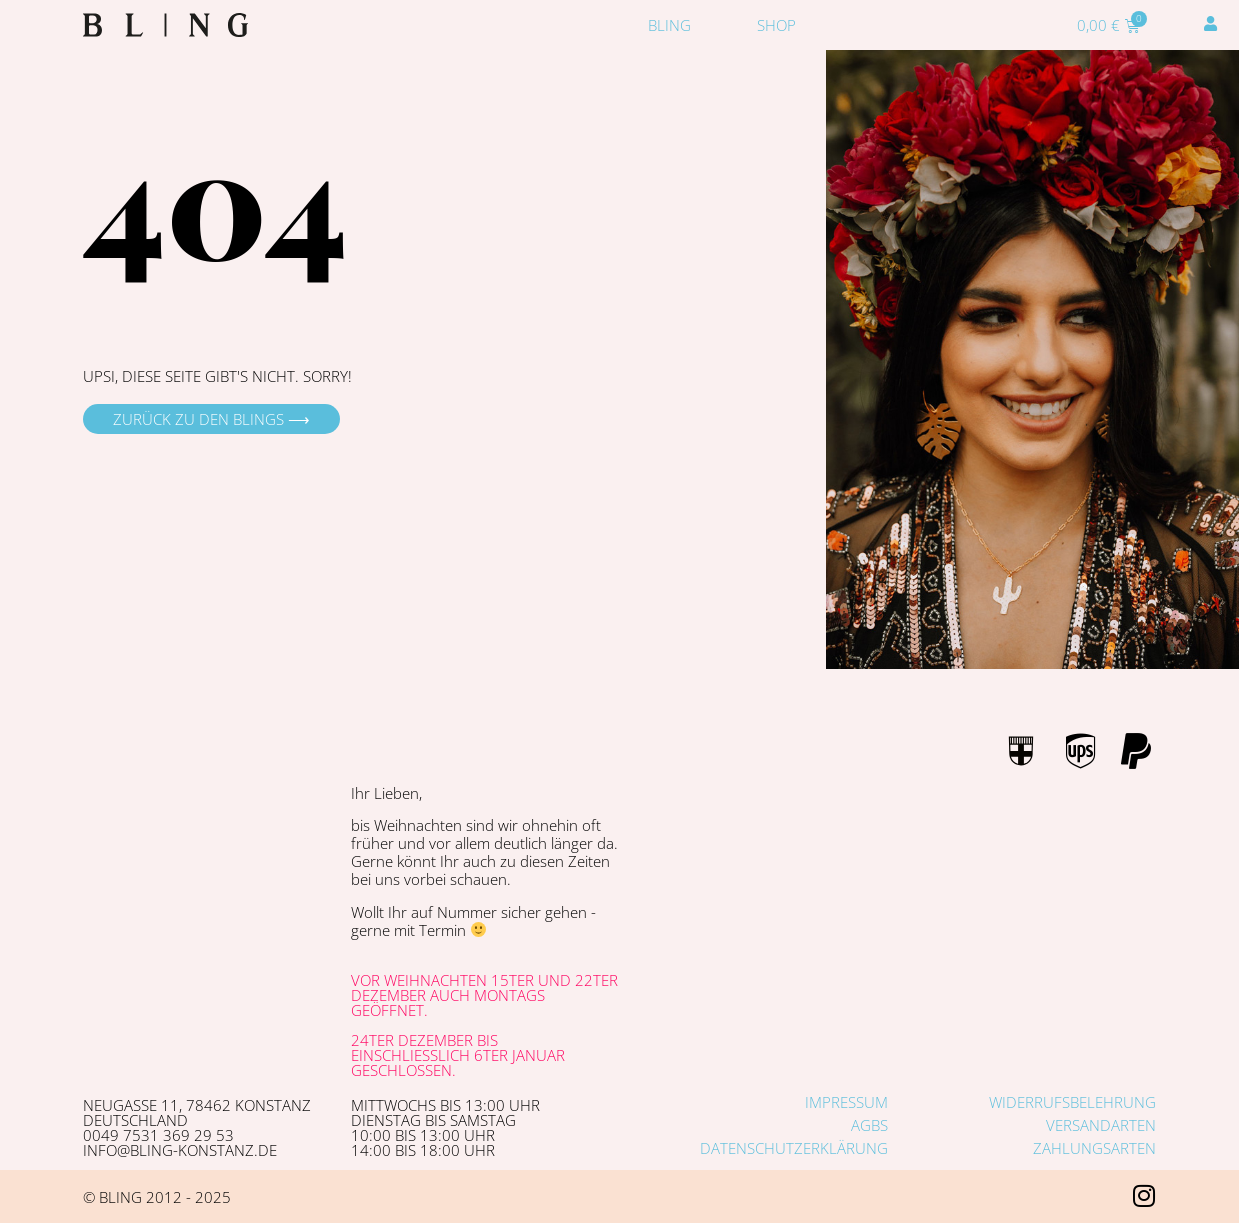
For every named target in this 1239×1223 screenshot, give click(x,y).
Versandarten (1101, 1125)
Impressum (846, 1102)
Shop (776, 25)
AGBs (869, 1125)
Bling (669, 25)
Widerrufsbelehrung (1072, 1102)
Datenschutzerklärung (794, 1148)
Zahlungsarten (1094, 1148)
